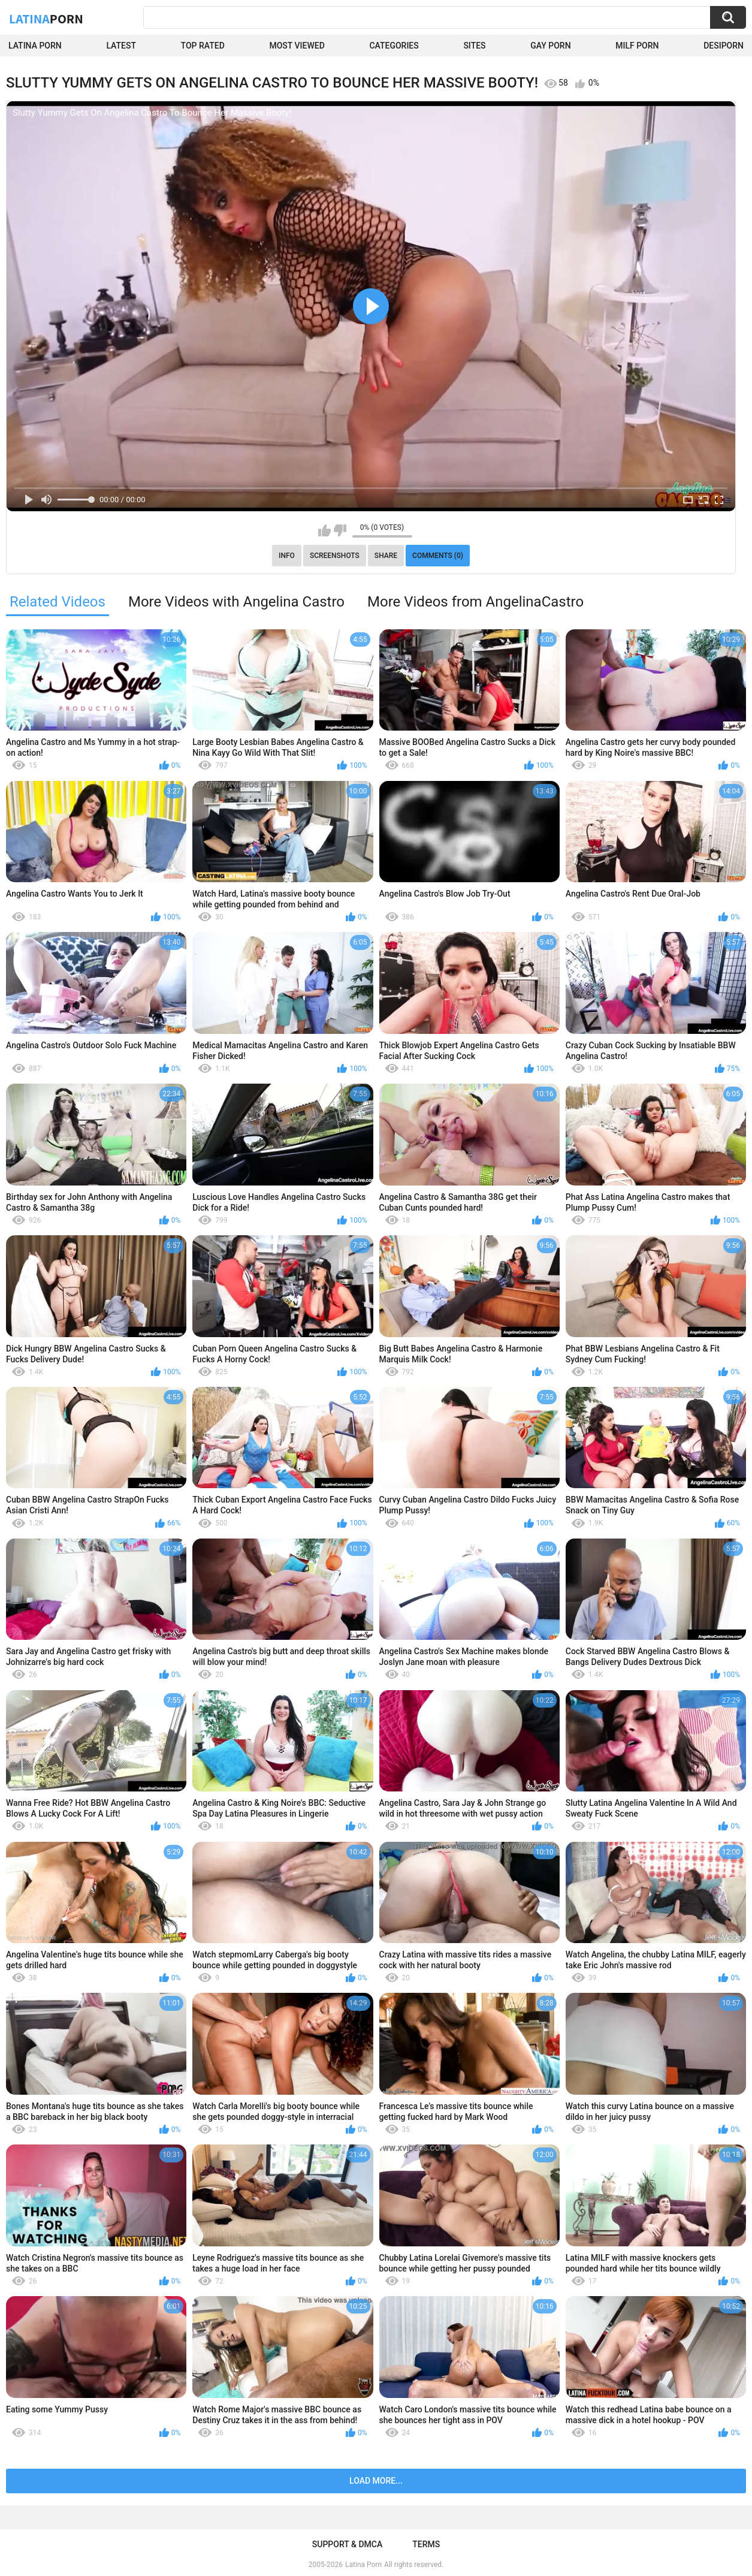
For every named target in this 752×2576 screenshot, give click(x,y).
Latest (121, 45)
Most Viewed (296, 45)
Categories (393, 45)
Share (386, 555)
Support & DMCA (347, 2544)
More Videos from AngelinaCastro (475, 601)
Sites (474, 45)
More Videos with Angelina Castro (236, 601)
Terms (426, 2544)
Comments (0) (437, 555)
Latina (46, 18)
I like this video (324, 530)
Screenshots (335, 555)
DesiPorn (723, 45)
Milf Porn (637, 45)
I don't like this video (340, 530)
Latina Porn (35, 45)
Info (287, 555)
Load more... (376, 2480)
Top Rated (203, 45)
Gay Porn (550, 45)
